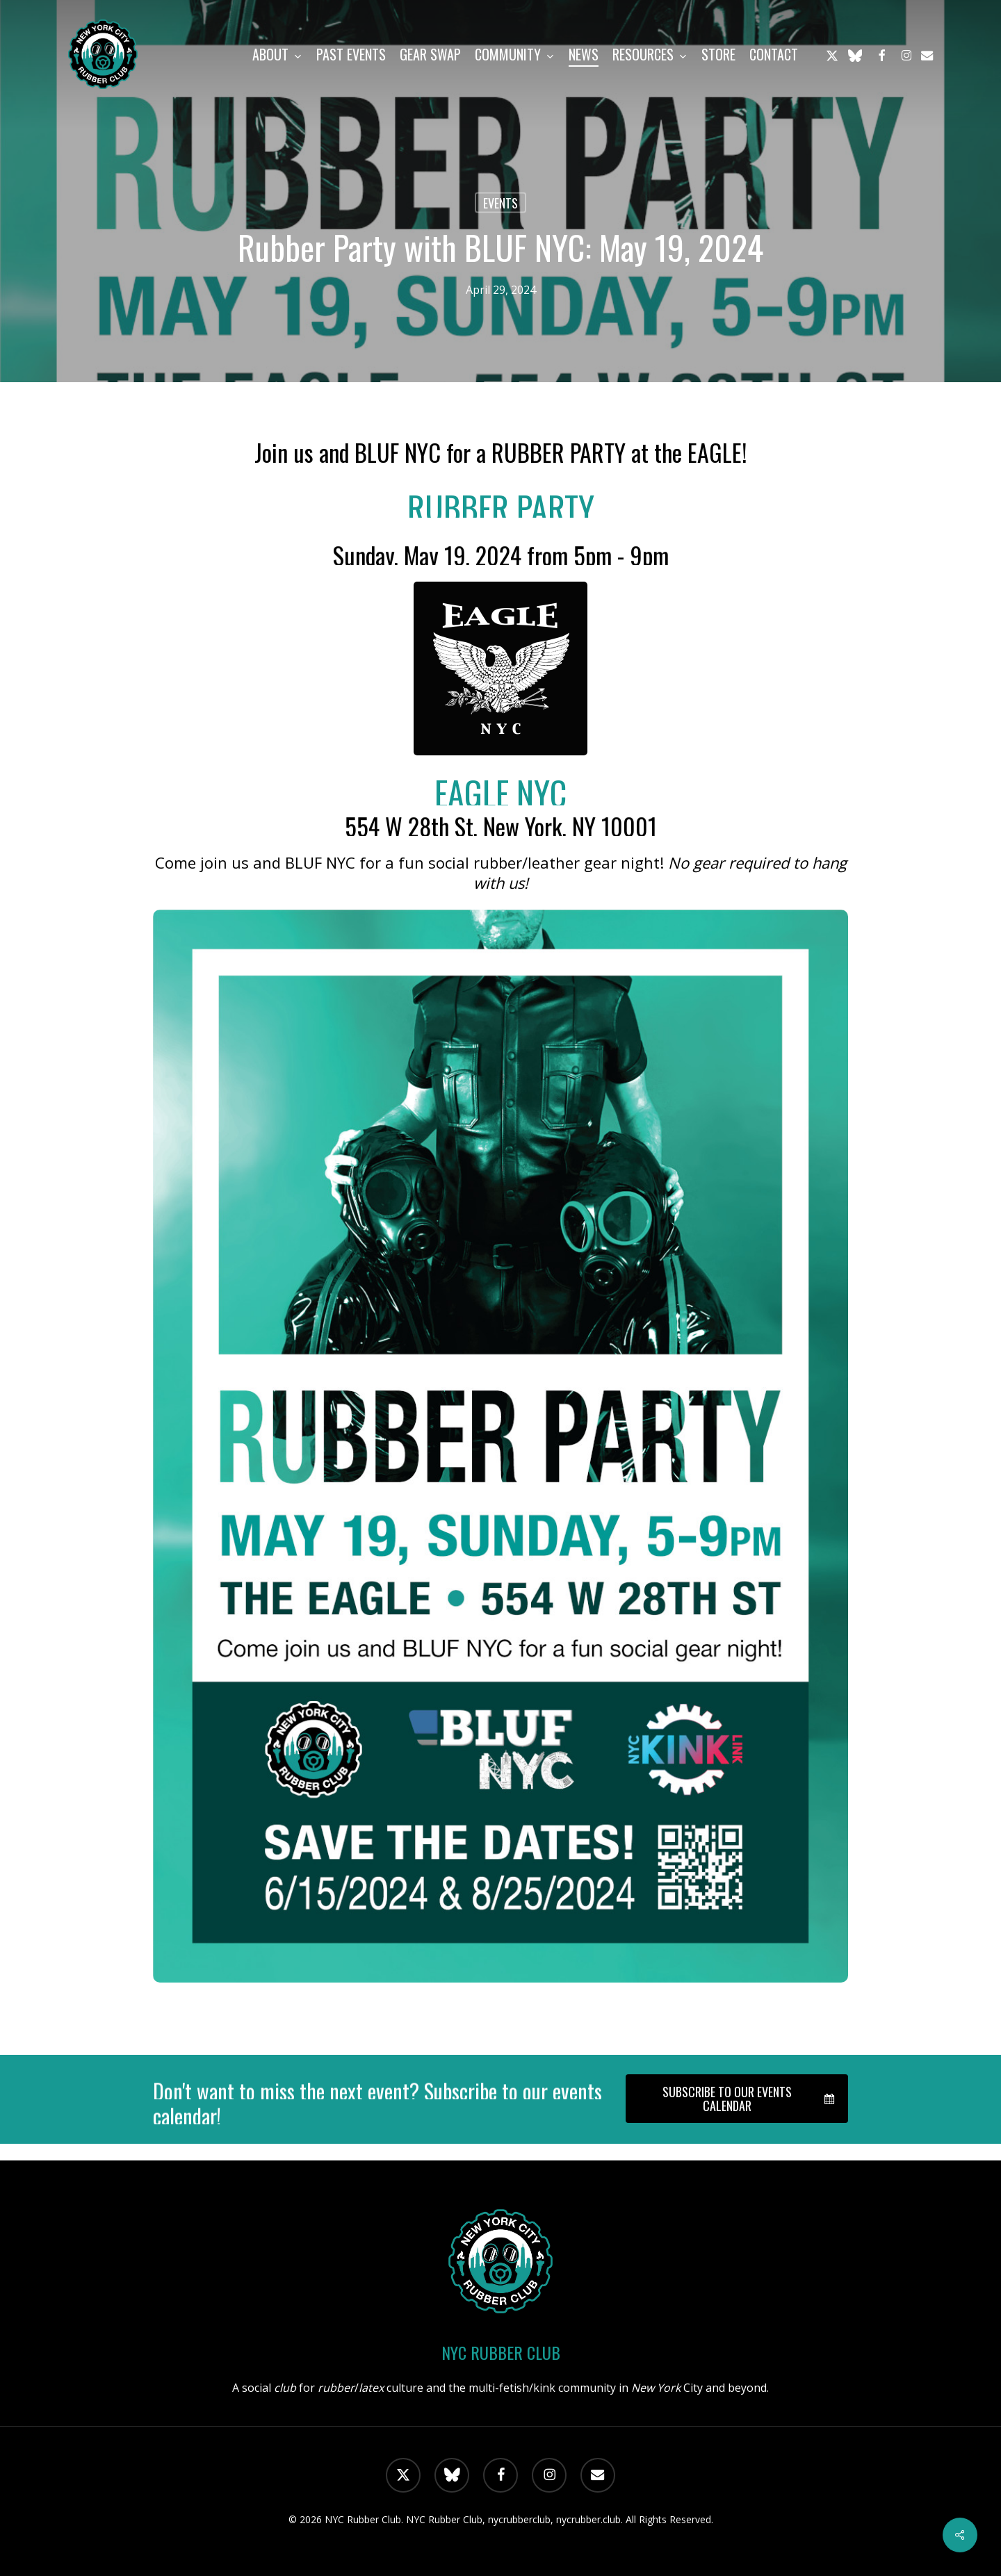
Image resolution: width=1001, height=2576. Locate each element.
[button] (737, 2098)
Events (500, 203)
